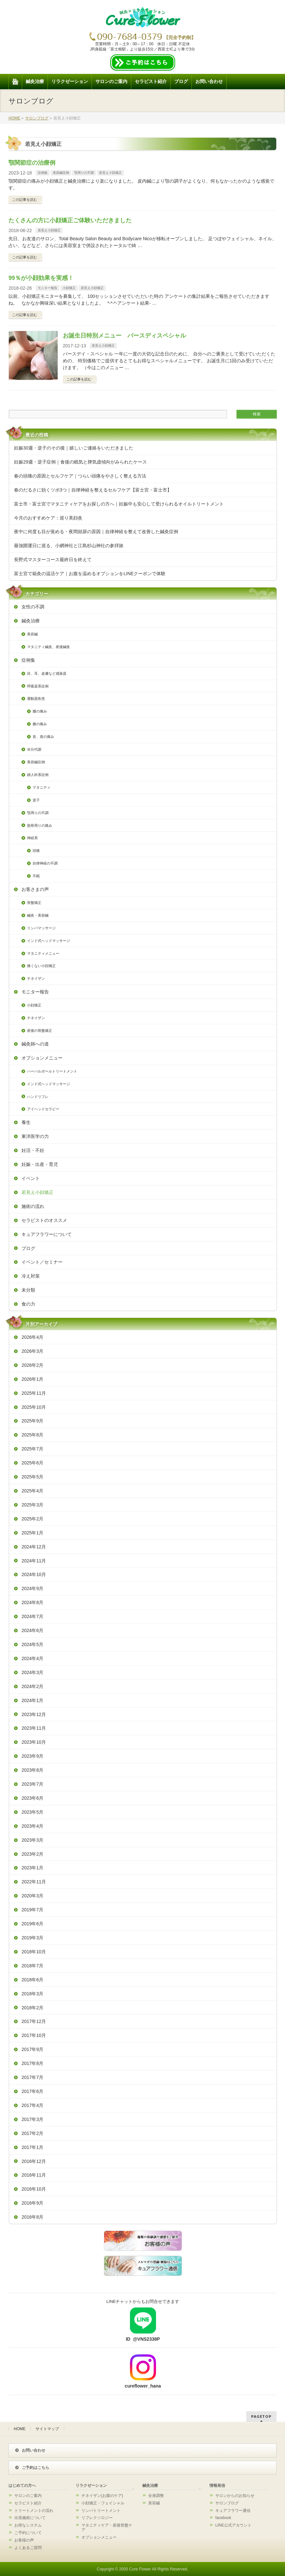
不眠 (36, 876)
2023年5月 (32, 1812)
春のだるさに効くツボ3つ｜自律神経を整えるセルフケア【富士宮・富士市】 (93, 489)
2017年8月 (32, 2063)
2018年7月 (32, 1965)
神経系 (32, 838)
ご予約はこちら (32, 2467)
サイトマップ (47, 2429)
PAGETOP (261, 2416)
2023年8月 (32, 1770)
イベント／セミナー (42, 1262)
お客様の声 (24, 2540)
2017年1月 (32, 2147)
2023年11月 (33, 1728)
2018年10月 (33, 1951)
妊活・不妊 (32, 1150)
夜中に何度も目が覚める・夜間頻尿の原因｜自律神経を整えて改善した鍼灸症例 (96, 531)
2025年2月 (32, 1518)
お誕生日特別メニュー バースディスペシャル (124, 335)
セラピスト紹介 (28, 2503)
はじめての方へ (22, 2485)
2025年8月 (32, 1434)
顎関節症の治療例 (31, 162)
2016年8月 (32, 2217)
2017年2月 (32, 2133)
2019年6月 (32, 1923)
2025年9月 (32, 1420)
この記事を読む (24, 199)
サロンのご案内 (28, 2496)
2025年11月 (33, 1393)
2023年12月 (33, 1714)
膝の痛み (40, 724)
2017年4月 (32, 2105)
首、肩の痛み (43, 737)
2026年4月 (32, 1337)
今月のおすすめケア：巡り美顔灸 (48, 517)
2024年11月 (33, 1560)
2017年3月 (32, 2119)
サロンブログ (227, 2503)
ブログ (28, 1248)
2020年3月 (32, 1895)
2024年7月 (32, 1616)
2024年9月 (32, 1588)
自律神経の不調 (45, 863)
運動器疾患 (36, 698)
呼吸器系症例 (38, 686)
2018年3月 (32, 1993)
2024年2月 (32, 1686)
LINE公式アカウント (233, 2525)
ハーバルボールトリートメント (52, 1071)
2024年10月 (33, 1574)
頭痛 (36, 850)
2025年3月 (32, 1504)
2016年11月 (33, 2175)
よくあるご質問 (28, 2548)
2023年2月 (32, 1854)
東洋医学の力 (35, 1136)
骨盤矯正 (34, 903)
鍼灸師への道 (35, 1043)
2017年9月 (32, 2049)
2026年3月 (32, 1351)
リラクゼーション (91, 2485)
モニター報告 (47, 288)
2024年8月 (32, 1602)
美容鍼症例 (61, 172)
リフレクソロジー (97, 2518)
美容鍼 (32, 634)
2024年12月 (33, 1546)
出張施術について (30, 2518)
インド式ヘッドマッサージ (48, 941)
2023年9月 (32, 1756)
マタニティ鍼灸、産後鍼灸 (48, 647)
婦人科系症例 (38, 775)
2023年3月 (32, 1840)
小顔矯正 (69, 288)
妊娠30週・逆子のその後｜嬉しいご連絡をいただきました (73, 447)
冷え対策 (30, 1276)
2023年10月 (33, 1742)
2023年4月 (32, 1826)
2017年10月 (33, 2035)
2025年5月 (32, 1476)
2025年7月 (32, 1448)
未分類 (28, 1290)
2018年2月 (32, 2007)
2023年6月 (32, 1798)
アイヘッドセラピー (43, 1109)
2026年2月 (32, 1365)
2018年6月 (32, 1979)
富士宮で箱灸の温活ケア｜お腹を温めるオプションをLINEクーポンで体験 (89, 573)
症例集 (43, 172)
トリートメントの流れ (33, 2511)
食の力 (28, 1304)
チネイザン (36, 978)
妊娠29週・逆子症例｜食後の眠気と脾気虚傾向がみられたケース (80, 461)
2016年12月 (33, 2161)
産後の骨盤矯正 (39, 1030)
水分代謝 (34, 749)
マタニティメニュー (43, 953)
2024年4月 (32, 1658)
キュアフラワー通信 (232, 2511)
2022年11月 (33, 1881)
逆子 (36, 800)
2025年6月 (32, 1462)
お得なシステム (28, 2525)
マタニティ (41, 787)
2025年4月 (32, 1490)
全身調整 (156, 2496)
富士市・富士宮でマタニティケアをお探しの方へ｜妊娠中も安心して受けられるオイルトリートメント (119, 503)
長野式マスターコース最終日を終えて (53, 559)
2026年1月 (32, 1379)
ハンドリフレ (38, 1097)
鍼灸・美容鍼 (38, 915)
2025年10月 (33, 1407)
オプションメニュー (42, 1057)
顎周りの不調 (84, 172)
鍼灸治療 (30, 620)
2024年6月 (32, 1630)
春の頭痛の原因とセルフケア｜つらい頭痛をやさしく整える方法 (80, 475)
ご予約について (28, 2533)
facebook (223, 2518)
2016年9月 (32, 2203)
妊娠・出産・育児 (39, 1164)
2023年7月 (32, 1784)
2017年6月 (32, 2091)
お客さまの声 (35, 889)
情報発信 (217, 2485)
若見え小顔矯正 (110, 172)
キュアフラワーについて (46, 1234)
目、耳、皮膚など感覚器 (46, 673)
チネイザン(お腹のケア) (102, 2496)
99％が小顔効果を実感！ (40, 278)
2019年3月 (32, 1937)
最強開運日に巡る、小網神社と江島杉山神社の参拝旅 (68, 545)
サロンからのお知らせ (234, 2496)
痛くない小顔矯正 (41, 966)
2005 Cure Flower (135, 2569)
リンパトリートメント (101, 2511)
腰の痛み (40, 711)
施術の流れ (32, 1206)
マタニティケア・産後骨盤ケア (106, 2527)
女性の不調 (32, 606)
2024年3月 (32, 1672)
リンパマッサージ (41, 928)
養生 (26, 1122)
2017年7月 (32, 2077)
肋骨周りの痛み (39, 825)
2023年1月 (32, 1867)
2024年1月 (32, 1700)
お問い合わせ (30, 2450)
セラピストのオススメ (44, 1220)
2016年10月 (33, 2189)
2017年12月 (33, 2021)
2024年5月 (32, 1644)
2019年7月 (32, 1909)
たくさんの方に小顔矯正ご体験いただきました (70, 220)
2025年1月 (32, 1532)
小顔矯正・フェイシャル (102, 2503)
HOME (19, 2429)
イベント (30, 1178)
